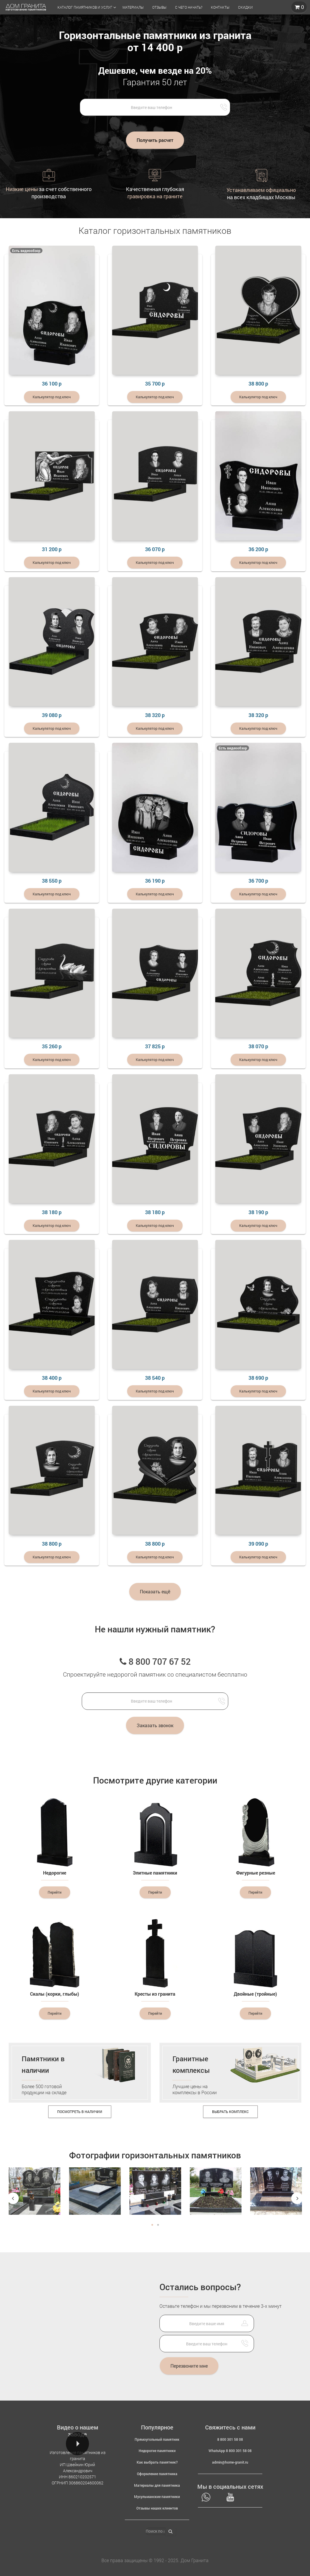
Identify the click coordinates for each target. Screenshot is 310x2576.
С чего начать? (188, 7)
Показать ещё (155, 1591)
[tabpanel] (34, 2196)
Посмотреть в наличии (79, 2111)
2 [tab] (158, 2225)
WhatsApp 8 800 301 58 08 (230, 2450)
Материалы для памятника (157, 2485)
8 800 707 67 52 (155, 1661)
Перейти (55, 1892)
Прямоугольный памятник (157, 2439)
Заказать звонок (155, 1725)
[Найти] (170, 2531)
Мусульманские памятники (157, 2496)
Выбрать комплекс (230, 2111)
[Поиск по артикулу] (155, 2531)
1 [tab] (152, 2225)
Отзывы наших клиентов (157, 2508)
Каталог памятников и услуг (84, 7)
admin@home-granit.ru (230, 2462)
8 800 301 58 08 (230, 2439)
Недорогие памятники (157, 2450)
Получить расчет (155, 140)
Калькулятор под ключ (52, 397)
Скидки (245, 7)
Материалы (133, 7)
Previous (13, 2198)
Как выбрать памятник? (157, 2462)
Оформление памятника (157, 2473)
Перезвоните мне (189, 2366)
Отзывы (159, 7)
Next (297, 2198)
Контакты (220, 7)
